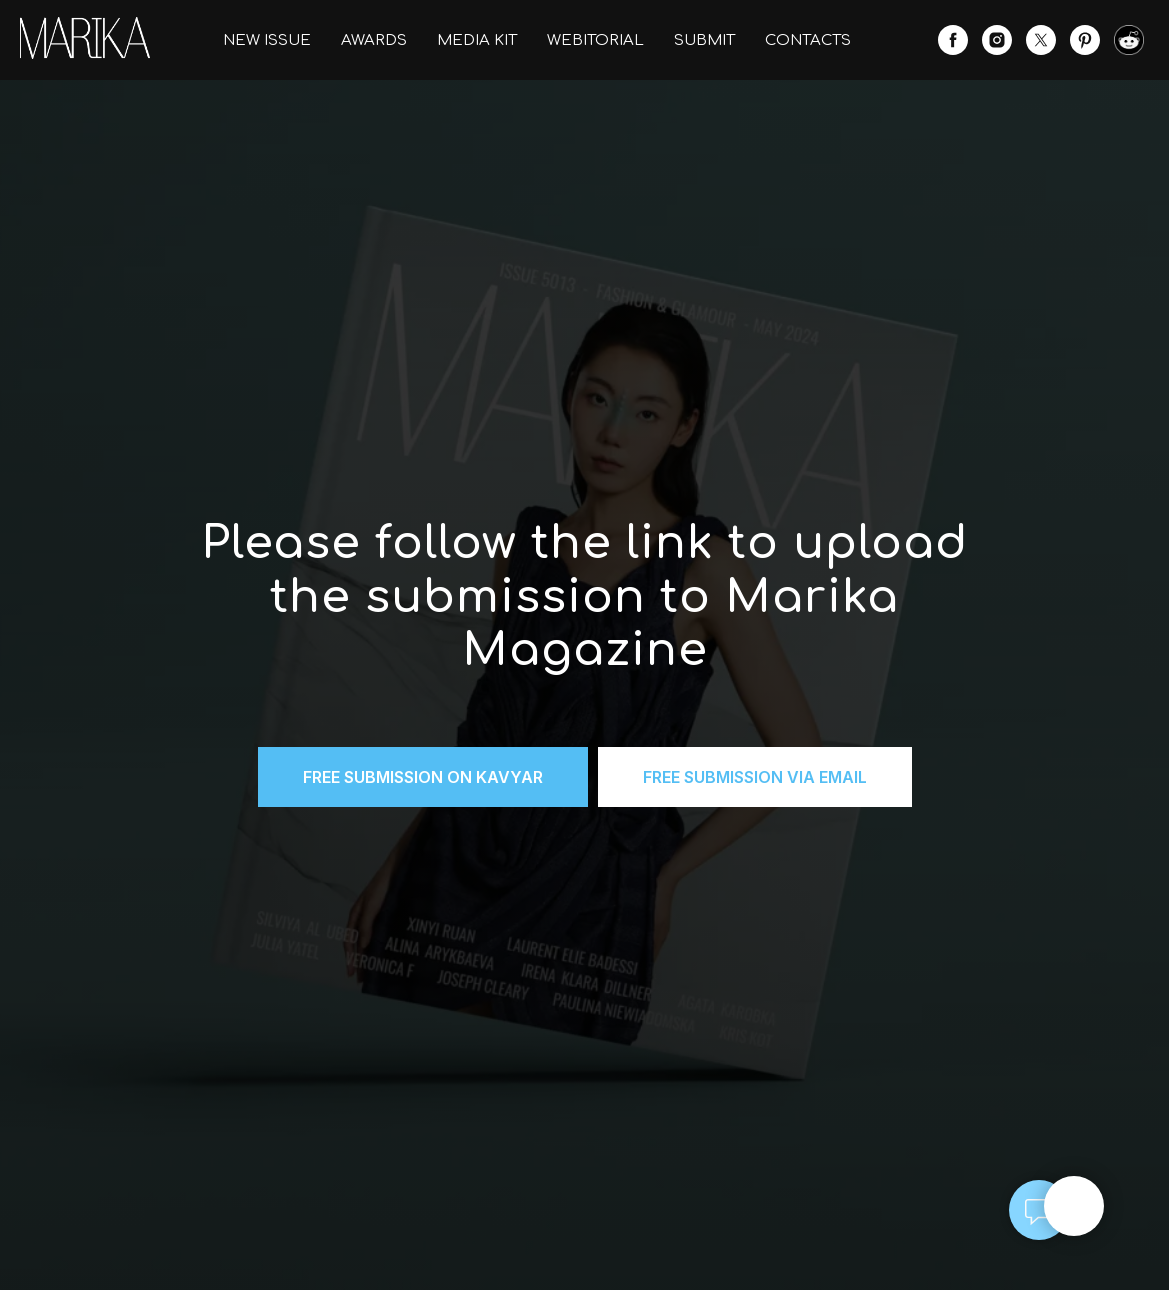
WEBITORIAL (595, 40)
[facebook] (953, 40)
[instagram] (997, 40)
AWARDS (374, 40)
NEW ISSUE (267, 40)
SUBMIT (704, 40)
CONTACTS (808, 40)
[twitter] (1041, 40)
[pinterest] (1085, 40)
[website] (1129, 40)
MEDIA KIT (477, 40)
